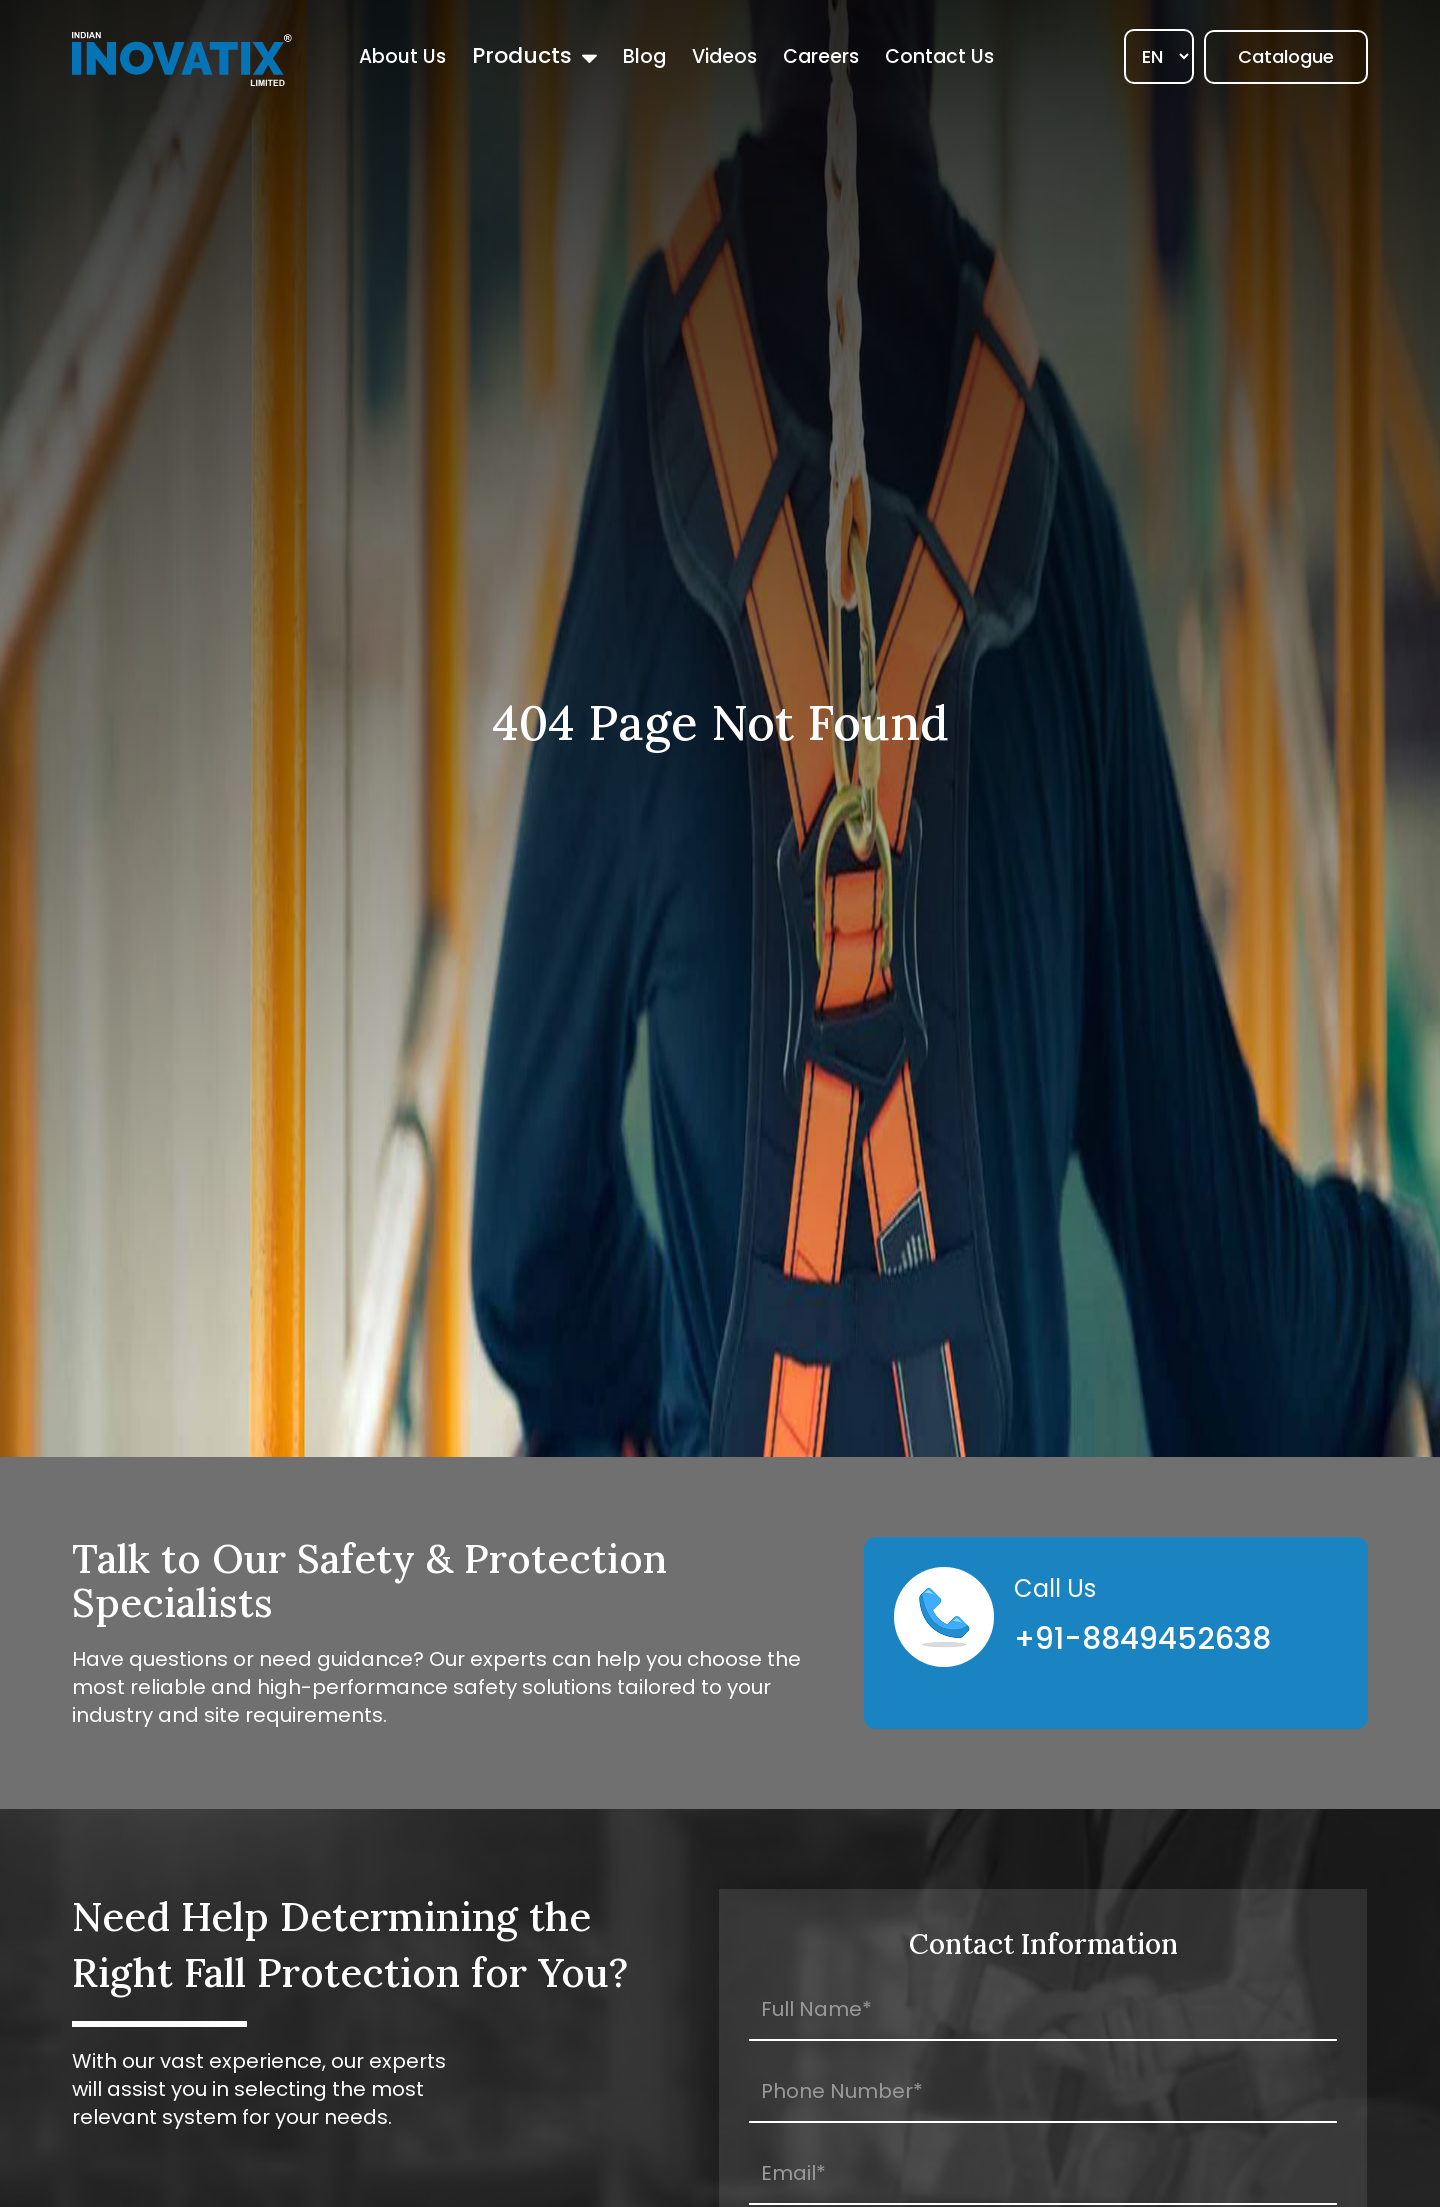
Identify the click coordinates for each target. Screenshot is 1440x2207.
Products (522, 55)
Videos (724, 56)
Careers (821, 56)
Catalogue (1286, 56)
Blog (644, 56)
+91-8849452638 (1142, 1639)
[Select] (1159, 56)
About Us (402, 56)
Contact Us (939, 56)
